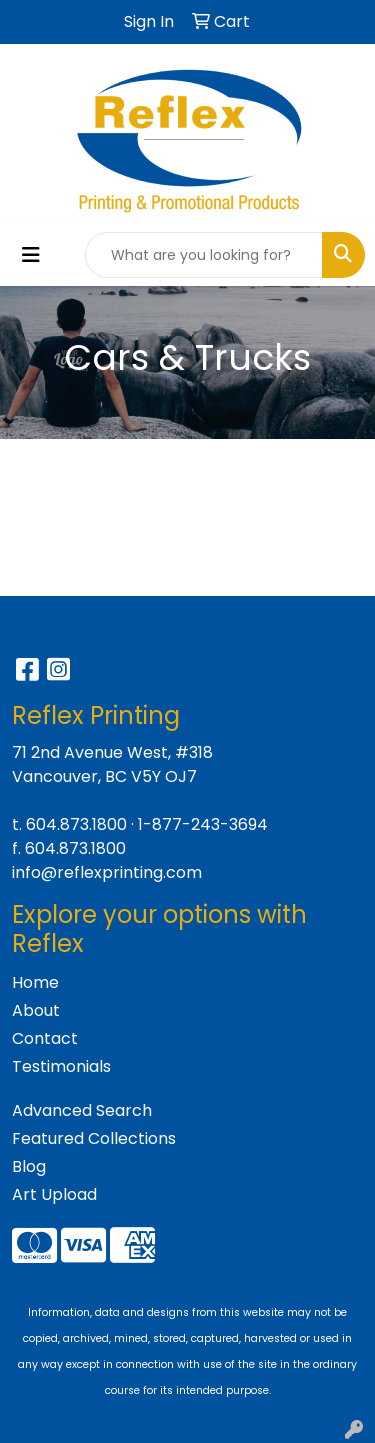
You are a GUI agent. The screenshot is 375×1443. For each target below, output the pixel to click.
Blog (29, 1166)
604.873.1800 (76, 824)
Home (35, 982)
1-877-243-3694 (203, 824)
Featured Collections (94, 1138)
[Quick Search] (204, 255)
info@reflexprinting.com (107, 872)
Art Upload (54, 1194)
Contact (45, 1038)
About (36, 1010)
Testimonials (61, 1066)
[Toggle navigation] (31, 255)
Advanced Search (82, 1110)
